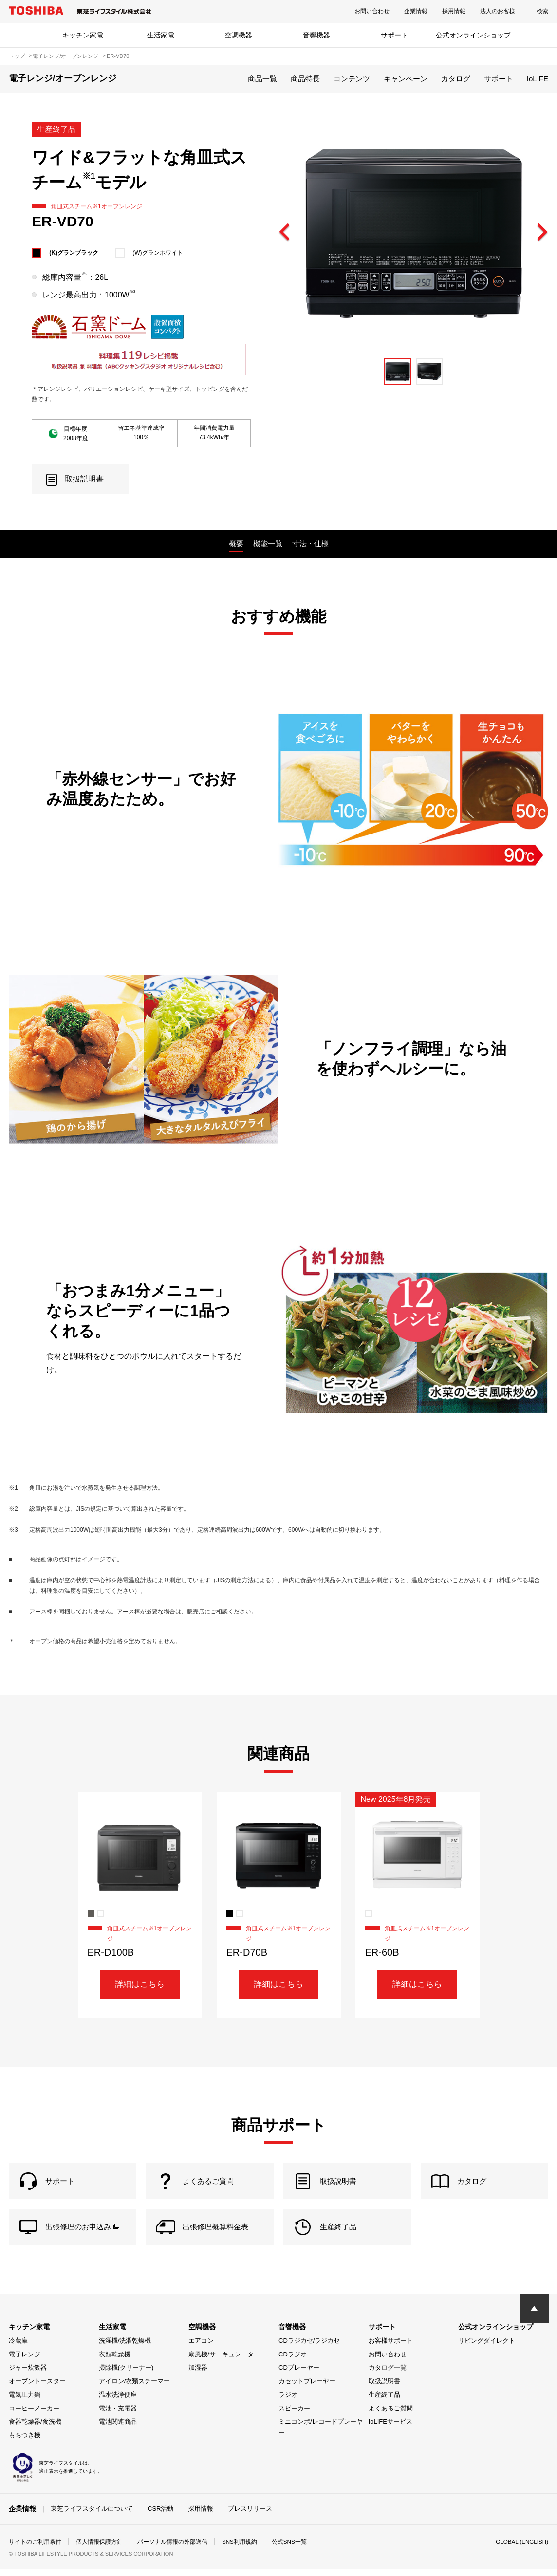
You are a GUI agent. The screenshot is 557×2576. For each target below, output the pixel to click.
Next (542, 232)
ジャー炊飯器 (28, 2374)
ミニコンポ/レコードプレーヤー (320, 2434)
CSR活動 (160, 2516)
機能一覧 (267, 543)
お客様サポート (391, 2348)
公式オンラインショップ (473, 35)
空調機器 (238, 35)
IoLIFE (537, 78)
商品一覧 (262, 78)
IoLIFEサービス (390, 2428)
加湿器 (197, 2374)
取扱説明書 (384, 2388)
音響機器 (316, 35)
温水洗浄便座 (118, 2402)
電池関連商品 (118, 2428)
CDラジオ (292, 2361)
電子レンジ (24, 2361)
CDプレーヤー (298, 2374)
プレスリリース (250, 2516)
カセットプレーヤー (306, 2388)
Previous (284, 232)
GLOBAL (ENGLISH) (521, 2548)
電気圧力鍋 (24, 2402)
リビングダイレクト (486, 2348)
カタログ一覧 (388, 2374)
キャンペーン (405, 78)
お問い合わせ (372, 11)
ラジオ (287, 2402)
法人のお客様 (497, 11)
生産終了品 (384, 2402)
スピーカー (294, 2415)
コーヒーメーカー (34, 2415)
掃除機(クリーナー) (126, 2374)
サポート (394, 35)
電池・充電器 (118, 2415)
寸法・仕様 (310, 543)
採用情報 (453, 11)
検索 (542, 11)
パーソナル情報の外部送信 (172, 2548)
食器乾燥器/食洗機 (35, 2428)
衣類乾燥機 (114, 2361)
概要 (236, 543)
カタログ (455, 78)
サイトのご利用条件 (35, 2548)
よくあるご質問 (391, 2415)
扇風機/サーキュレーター (224, 2361)
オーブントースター (37, 2388)
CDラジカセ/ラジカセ (309, 2348)
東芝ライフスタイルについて (92, 2516)
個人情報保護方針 (99, 2548)
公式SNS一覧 (290, 2548)
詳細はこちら (139, 1985)
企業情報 (415, 11)
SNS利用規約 (240, 2548)
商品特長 (305, 78)
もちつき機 (24, 2442)
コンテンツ (352, 78)
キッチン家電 (82, 35)
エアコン (201, 2348)
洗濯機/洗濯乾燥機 (125, 2348)
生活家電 (160, 35)
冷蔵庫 (18, 2348)
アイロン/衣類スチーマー (134, 2388)
